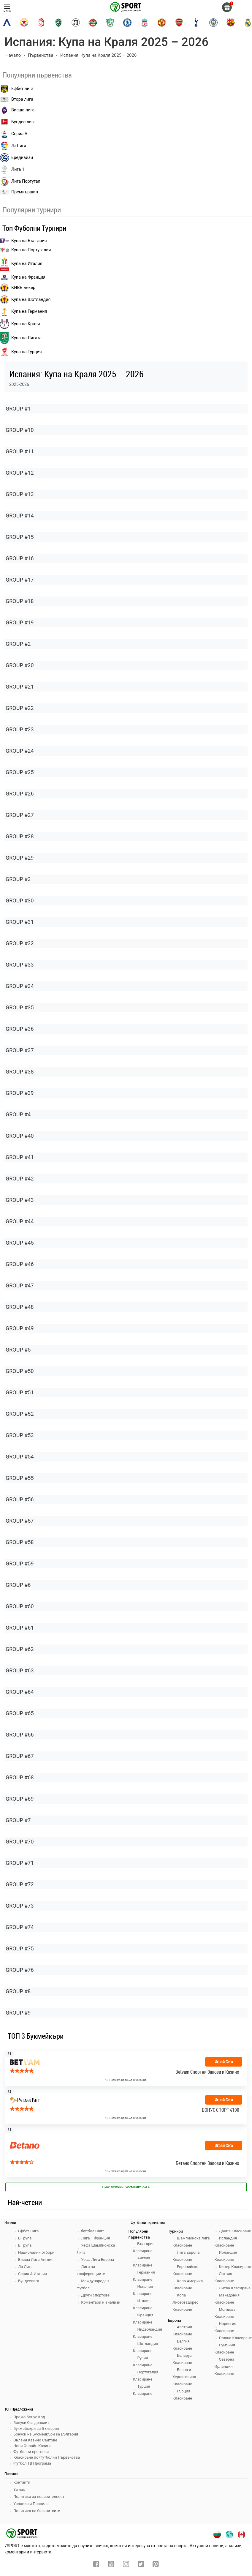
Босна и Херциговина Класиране (184, 2376)
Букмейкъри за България (36, 2428)
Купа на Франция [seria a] (22, 277)
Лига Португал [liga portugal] (20, 181)
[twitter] (140, 2565)
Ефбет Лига (28, 2231)
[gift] (227, 7)
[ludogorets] (58, 22)
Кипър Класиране (235, 2266)
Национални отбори (36, 2252)
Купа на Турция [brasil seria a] (21, 351)
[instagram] (126, 2565)
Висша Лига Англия (35, 2259)
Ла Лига (25, 2266)
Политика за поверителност (38, 2496)
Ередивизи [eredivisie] (16, 157)
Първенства (40, 55)
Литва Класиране (235, 2288)
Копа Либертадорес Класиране (185, 2302)
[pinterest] (155, 2565)
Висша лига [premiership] (17, 110)
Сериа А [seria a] (13, 134)
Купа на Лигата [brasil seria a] (21, 338)
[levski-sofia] (6, 22)
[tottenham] (196, 22)
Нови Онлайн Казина (32, 2446)
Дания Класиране (235, 2231)
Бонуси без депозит (31, 2422)
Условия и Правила (31, 2503)
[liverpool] (144, 22)
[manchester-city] (213, 22)
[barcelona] (230, 22)
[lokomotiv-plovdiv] (75, 22)
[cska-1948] (41, 22)
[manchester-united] (161, 22)
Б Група (24, 2238)
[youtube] (111, 2565)
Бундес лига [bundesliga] (18, 122)
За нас (19, 2489)
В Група (24, 2245)
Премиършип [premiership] (19, 192)
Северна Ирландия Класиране (224, 2366)
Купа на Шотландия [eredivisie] (25, 299)
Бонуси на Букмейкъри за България (45, 2434)
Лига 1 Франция (95, 2238)
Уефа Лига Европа (97, 2259)
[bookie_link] (126, 2152)
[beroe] (110, 22)
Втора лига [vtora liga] (16, 99)
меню (7, 8)
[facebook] (96, 2565)
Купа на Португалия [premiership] (25, 249)
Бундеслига (28, 2281)
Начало (13, 55)
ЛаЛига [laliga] (13, 145)
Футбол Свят (92, 2231)
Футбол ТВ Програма (32, 2463)
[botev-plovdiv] (92, 22)
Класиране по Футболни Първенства (46, 2457)
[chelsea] (127, 22)
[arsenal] (179, 22)
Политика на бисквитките (36, 2511)
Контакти (21, 2482)
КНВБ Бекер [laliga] (17, 287)
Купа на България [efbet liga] (23, 240)
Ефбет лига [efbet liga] (17, 88)
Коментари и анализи (100, 2302)
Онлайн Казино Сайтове (35, 2440)
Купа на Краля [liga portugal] (20, 324)
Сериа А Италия (32, 2274)
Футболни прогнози (31, 2451)
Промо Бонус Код (29, 2417)
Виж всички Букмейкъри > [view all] (126, 2187)
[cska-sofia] (24, 22)
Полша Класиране (235, 2338)
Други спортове (95, 2295)
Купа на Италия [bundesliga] (21, 263)
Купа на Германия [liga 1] (23, 311)
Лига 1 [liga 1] (12, 169)
